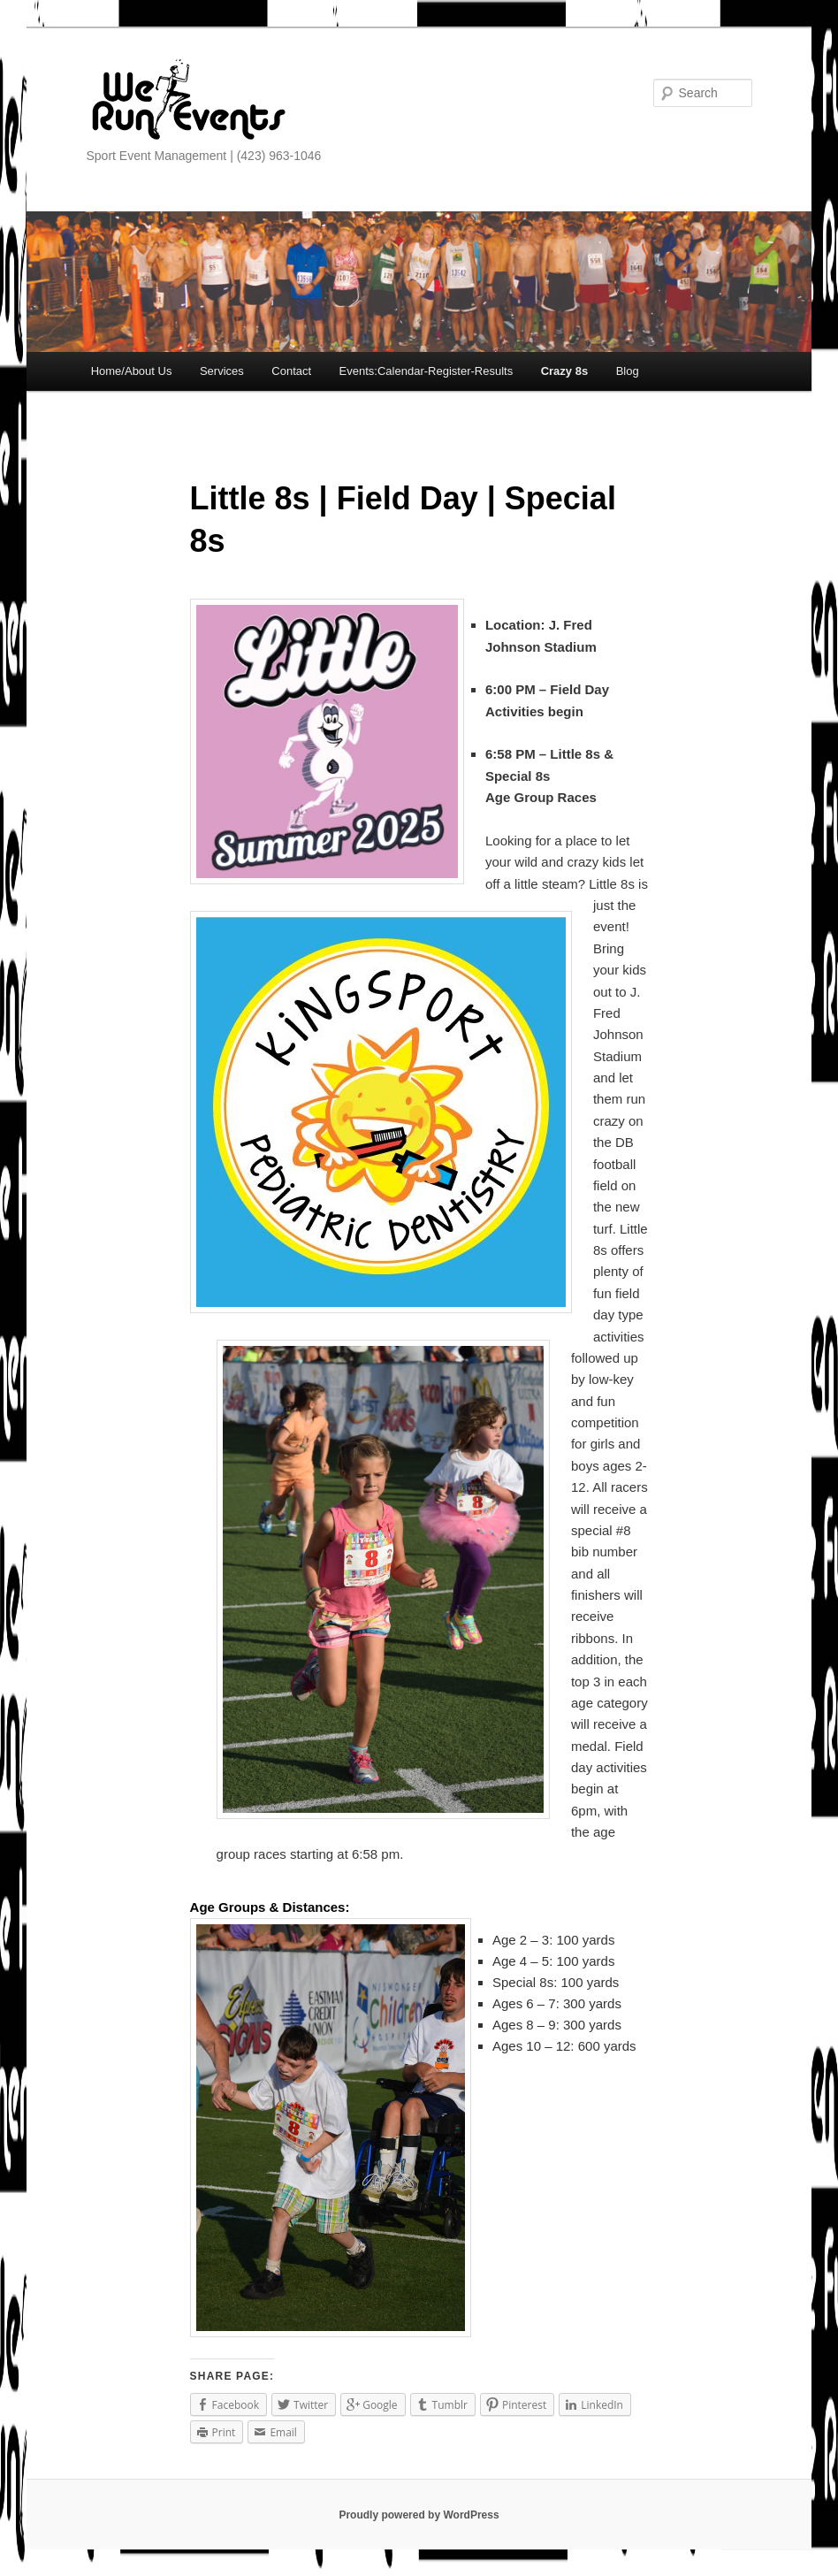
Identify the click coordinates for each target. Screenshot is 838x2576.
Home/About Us (131, 371)
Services (222, 371)
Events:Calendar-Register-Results (426, 371)
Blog (627, 371)
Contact (291, 371)
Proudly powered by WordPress (419, 2515)
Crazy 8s (564, 371)
